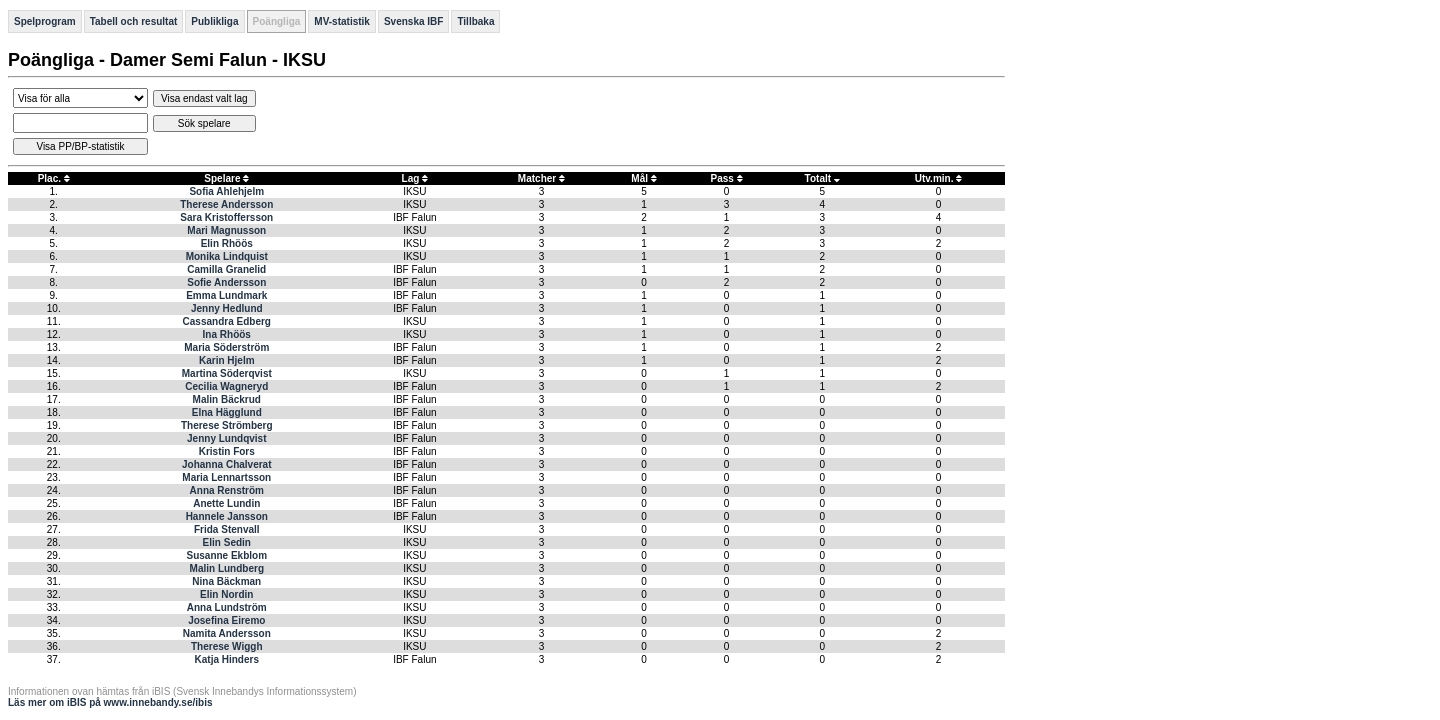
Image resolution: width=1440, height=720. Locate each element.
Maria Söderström (226, 347)
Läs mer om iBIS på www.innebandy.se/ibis (110, 702)
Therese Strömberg (227, 425)
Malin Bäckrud (227, 399)
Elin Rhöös (227, 243)
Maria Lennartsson (226, 477)
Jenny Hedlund (227, 308)
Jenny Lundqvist (226, 438)
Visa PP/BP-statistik (80, 146)
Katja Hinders (227, 659)
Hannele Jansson (227, 516)
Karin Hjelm (227, 360)
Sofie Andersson (226, 282)
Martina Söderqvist (227, 373)
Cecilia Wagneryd (226, 386)
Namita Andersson (227, 633)
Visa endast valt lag (204, 98)
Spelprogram (45, 21)
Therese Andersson (226, 204)
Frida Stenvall (227, 529)
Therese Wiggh (227, 646)
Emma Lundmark (226, 295)
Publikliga (214, 21)
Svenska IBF (413, 21)
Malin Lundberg (227, 568)
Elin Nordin (226, 594)
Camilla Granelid (226, 269)
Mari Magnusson (226, 230)
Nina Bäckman (226, 581)
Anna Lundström (227, 607)
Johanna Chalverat (226, 464)
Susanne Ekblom (226, 555)
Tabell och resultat (134, 21)
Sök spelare (204, 123)
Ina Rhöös (227, 334)
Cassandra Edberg (227, 321)
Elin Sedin (227, 542)
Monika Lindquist (227, 256)
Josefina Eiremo (226, 620)
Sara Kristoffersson (226, 217)
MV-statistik (342, 21)
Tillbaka (475, 21)
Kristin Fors (227, 451)
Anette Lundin (226, 503)
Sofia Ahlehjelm (226, 191)
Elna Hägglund (227, 412)
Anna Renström (227, 490)
